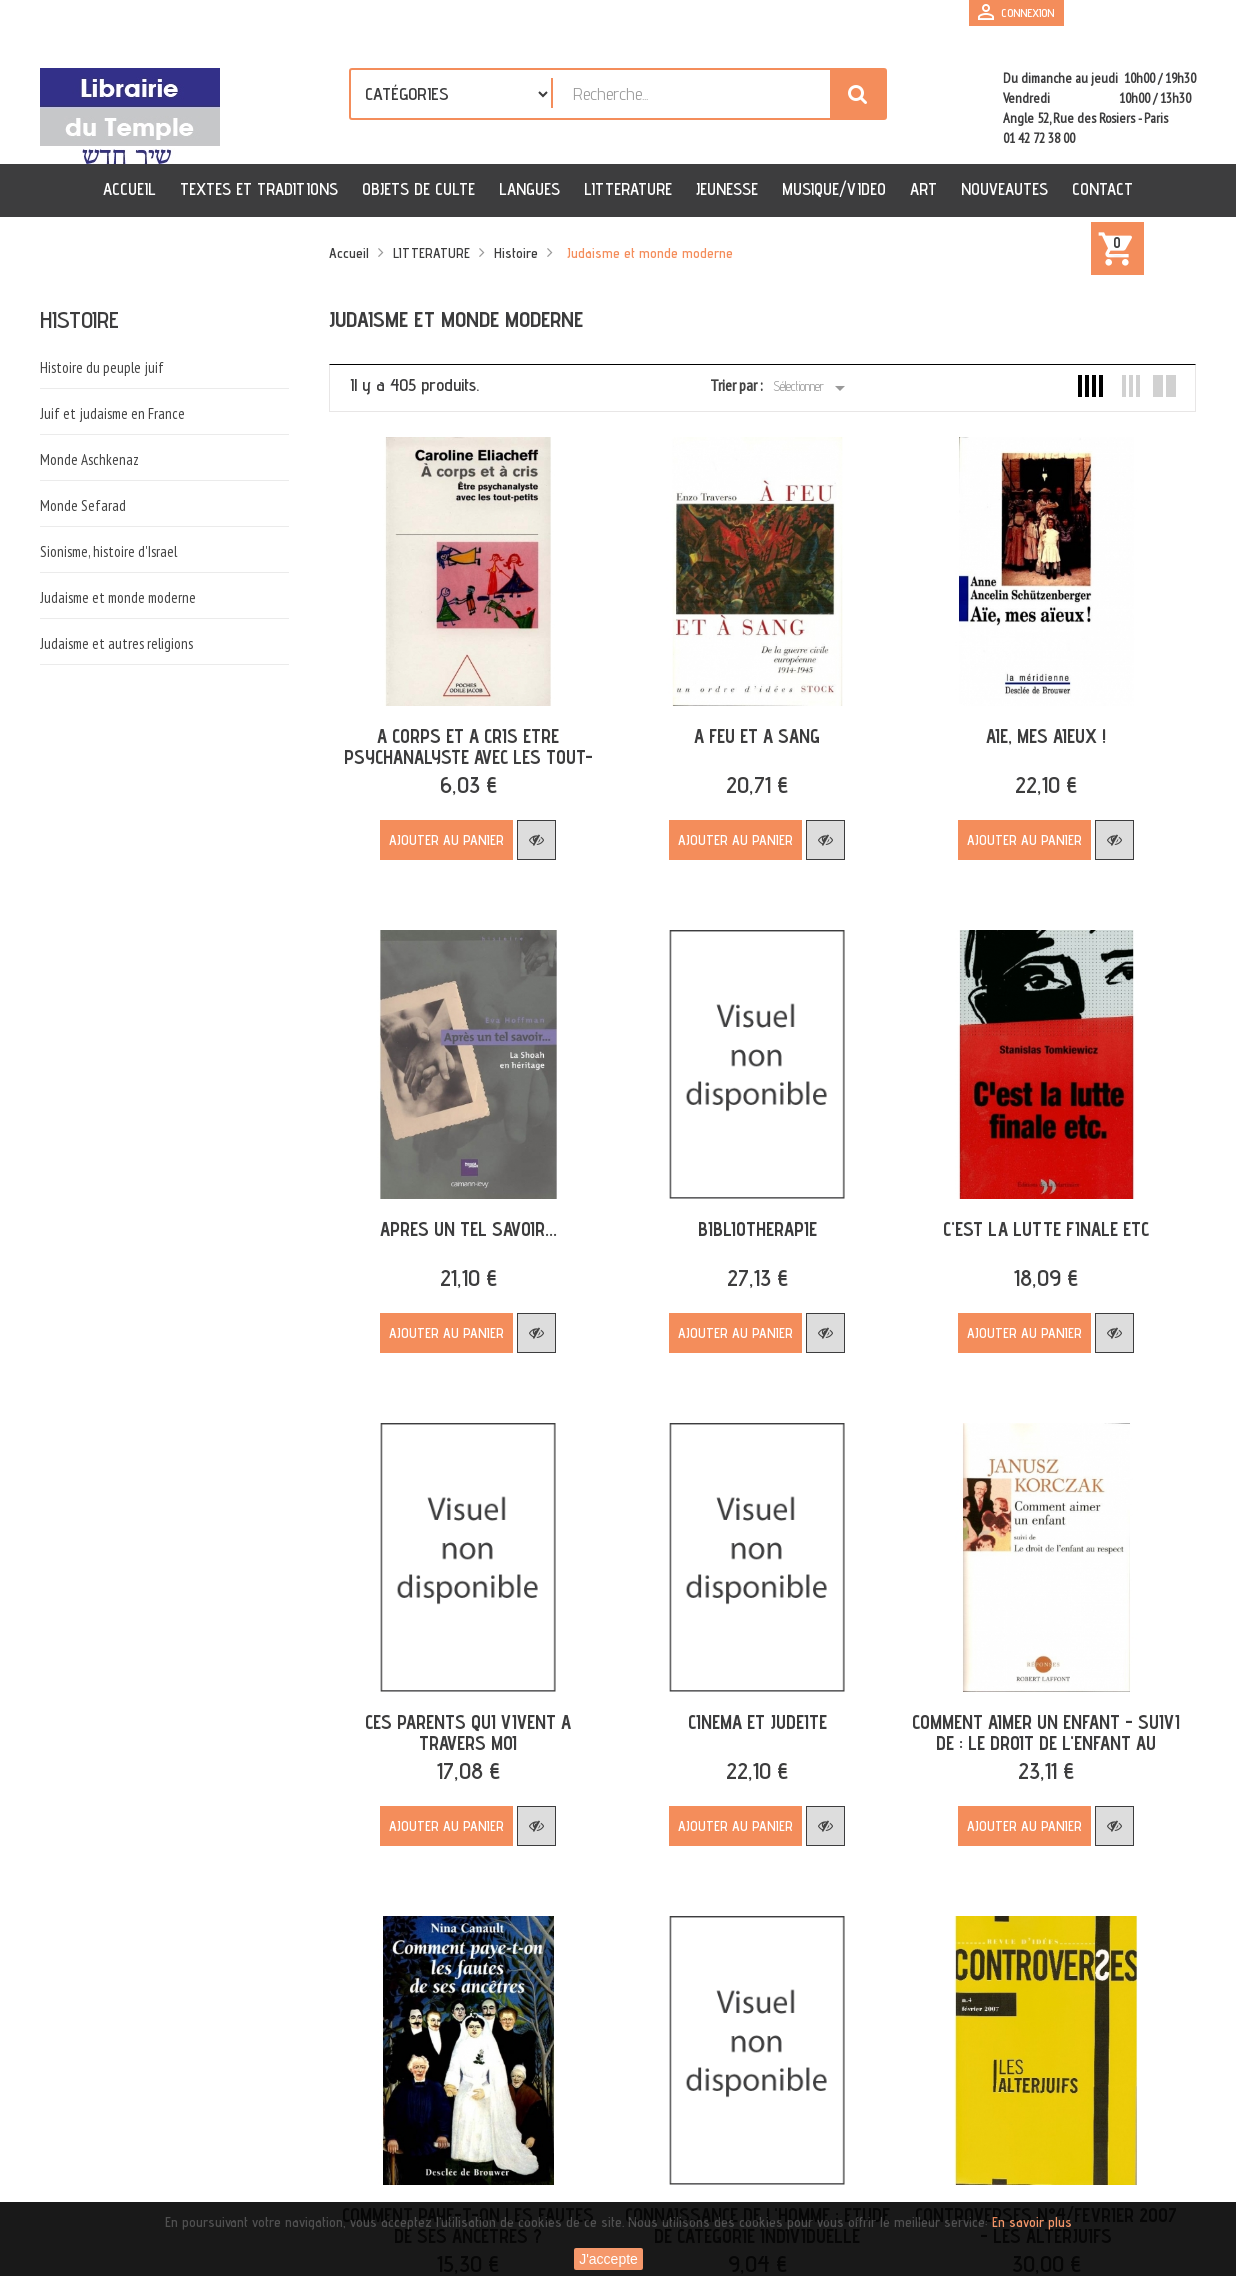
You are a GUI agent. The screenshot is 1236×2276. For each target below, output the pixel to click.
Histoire (79, 319)
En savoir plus (1032, 2222)
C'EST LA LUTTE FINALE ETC (1033, 1218)
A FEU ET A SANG (749, 731)
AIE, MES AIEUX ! (1033, 731)
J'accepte (608, 2259)
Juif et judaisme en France (112, 413)
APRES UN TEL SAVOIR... (465, 1218)
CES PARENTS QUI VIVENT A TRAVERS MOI (466, 1716)
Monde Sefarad (83, 505)
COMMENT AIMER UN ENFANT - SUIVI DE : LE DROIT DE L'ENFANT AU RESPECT (1033, 1727)
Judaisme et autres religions (116, 643)
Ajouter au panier (444, 835)
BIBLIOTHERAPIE (749, 1218)
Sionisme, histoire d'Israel (108, 551)
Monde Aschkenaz (89, 459)
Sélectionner (812, 388)
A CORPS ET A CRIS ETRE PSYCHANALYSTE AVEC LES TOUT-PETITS (465, 752)
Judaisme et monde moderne (118, 597)
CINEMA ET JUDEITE (749, 1706)
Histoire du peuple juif (102, 367)
